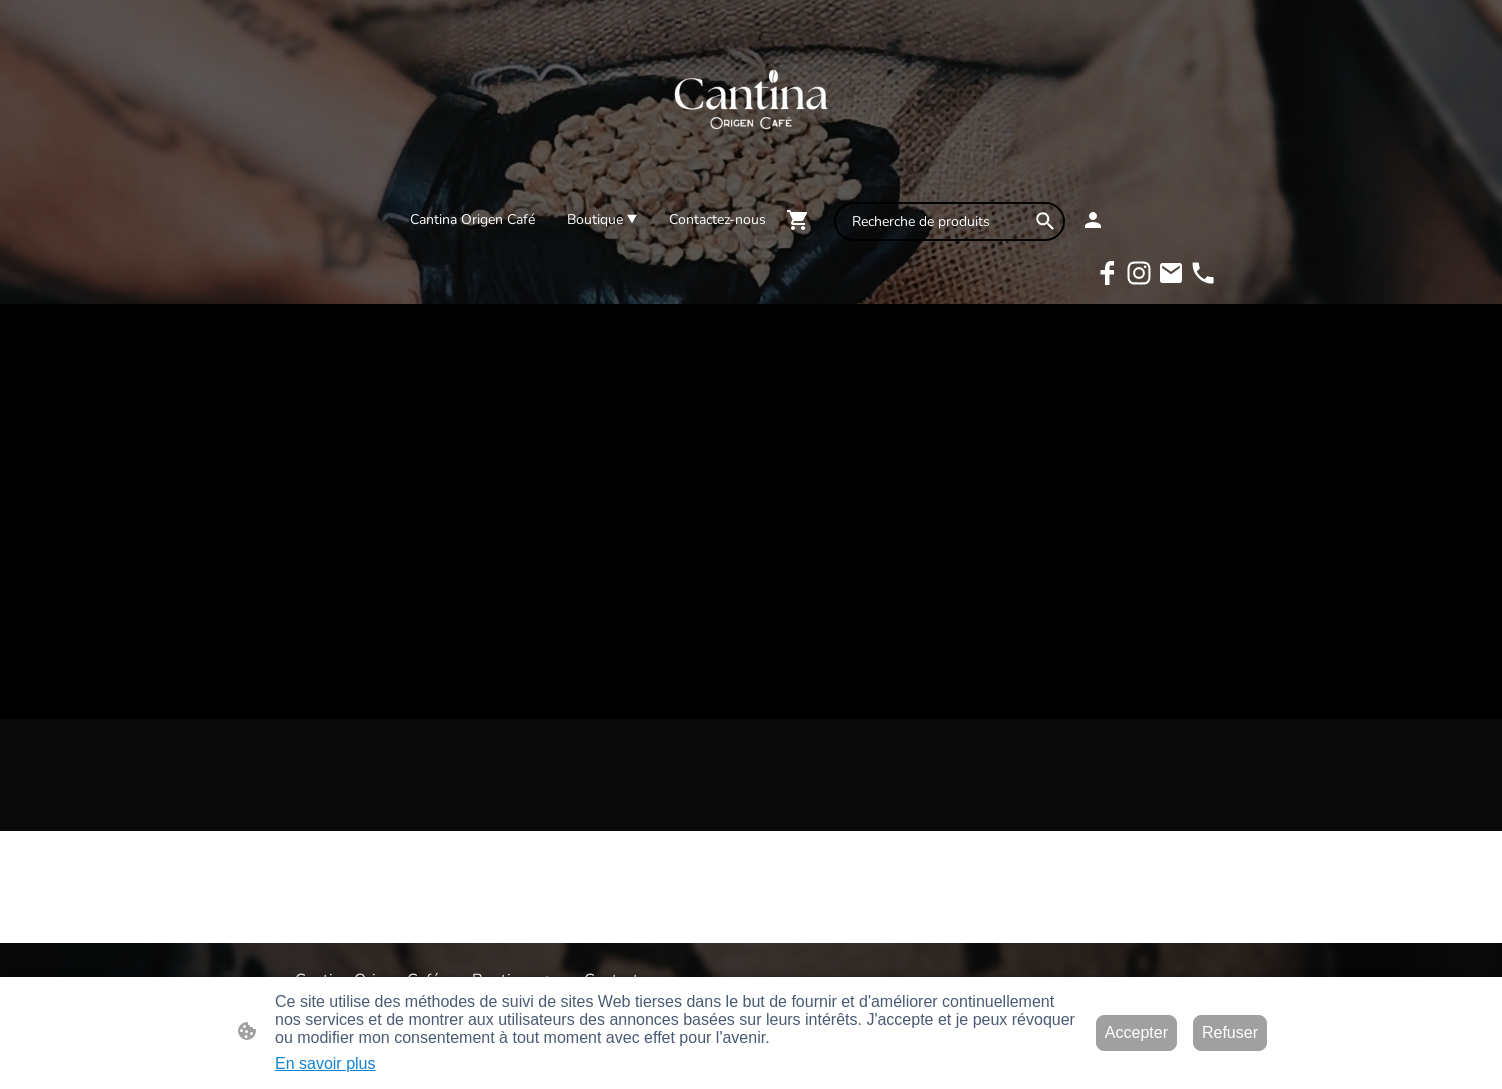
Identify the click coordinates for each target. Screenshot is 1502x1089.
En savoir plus (325, 1063)
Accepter (1136, 1032)
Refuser (1230, 1032)
